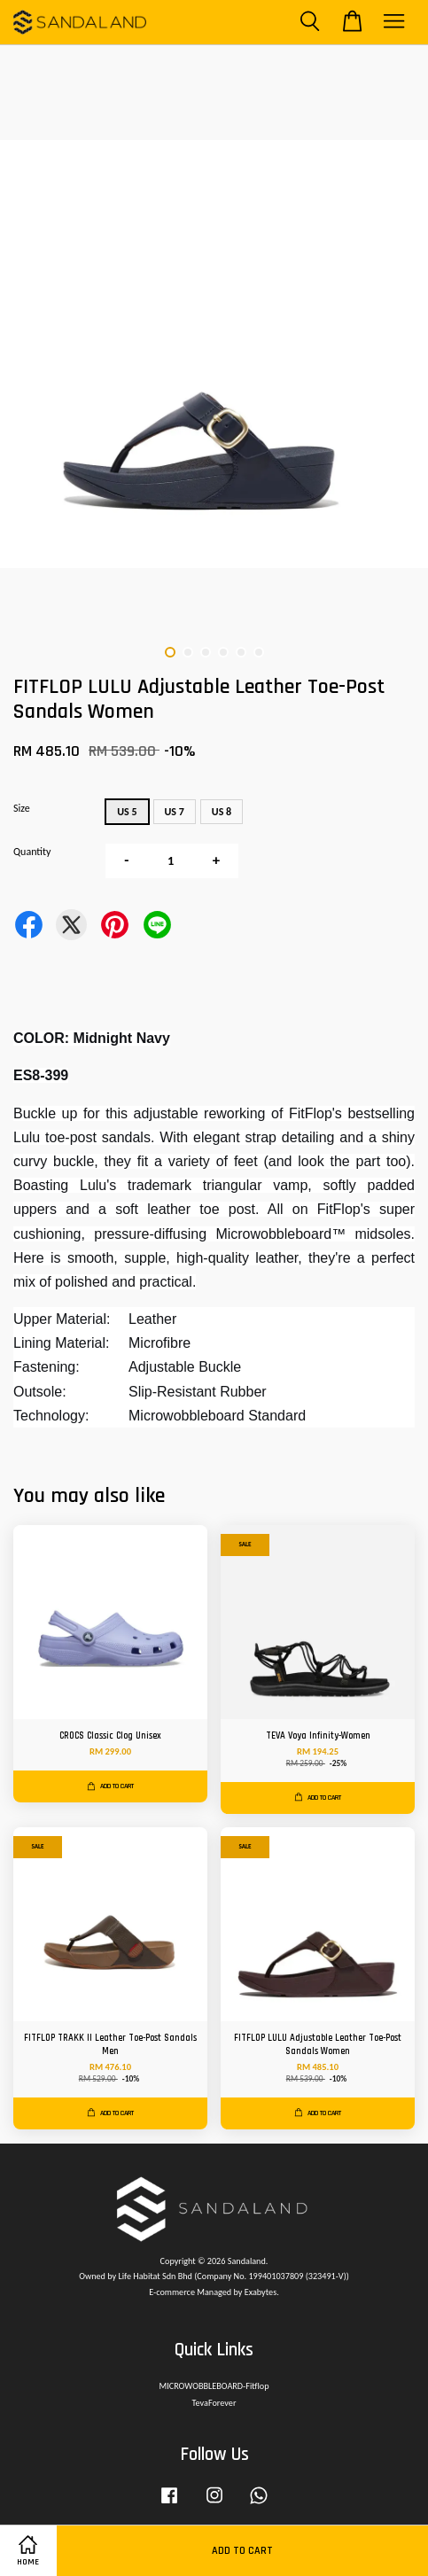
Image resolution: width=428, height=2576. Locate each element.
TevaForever (214, 2403)
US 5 (126, 811)
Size (21, 808)
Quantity (32, 851)
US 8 (221, 811)
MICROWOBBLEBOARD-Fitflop (213, 2386)
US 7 (174, 811)
